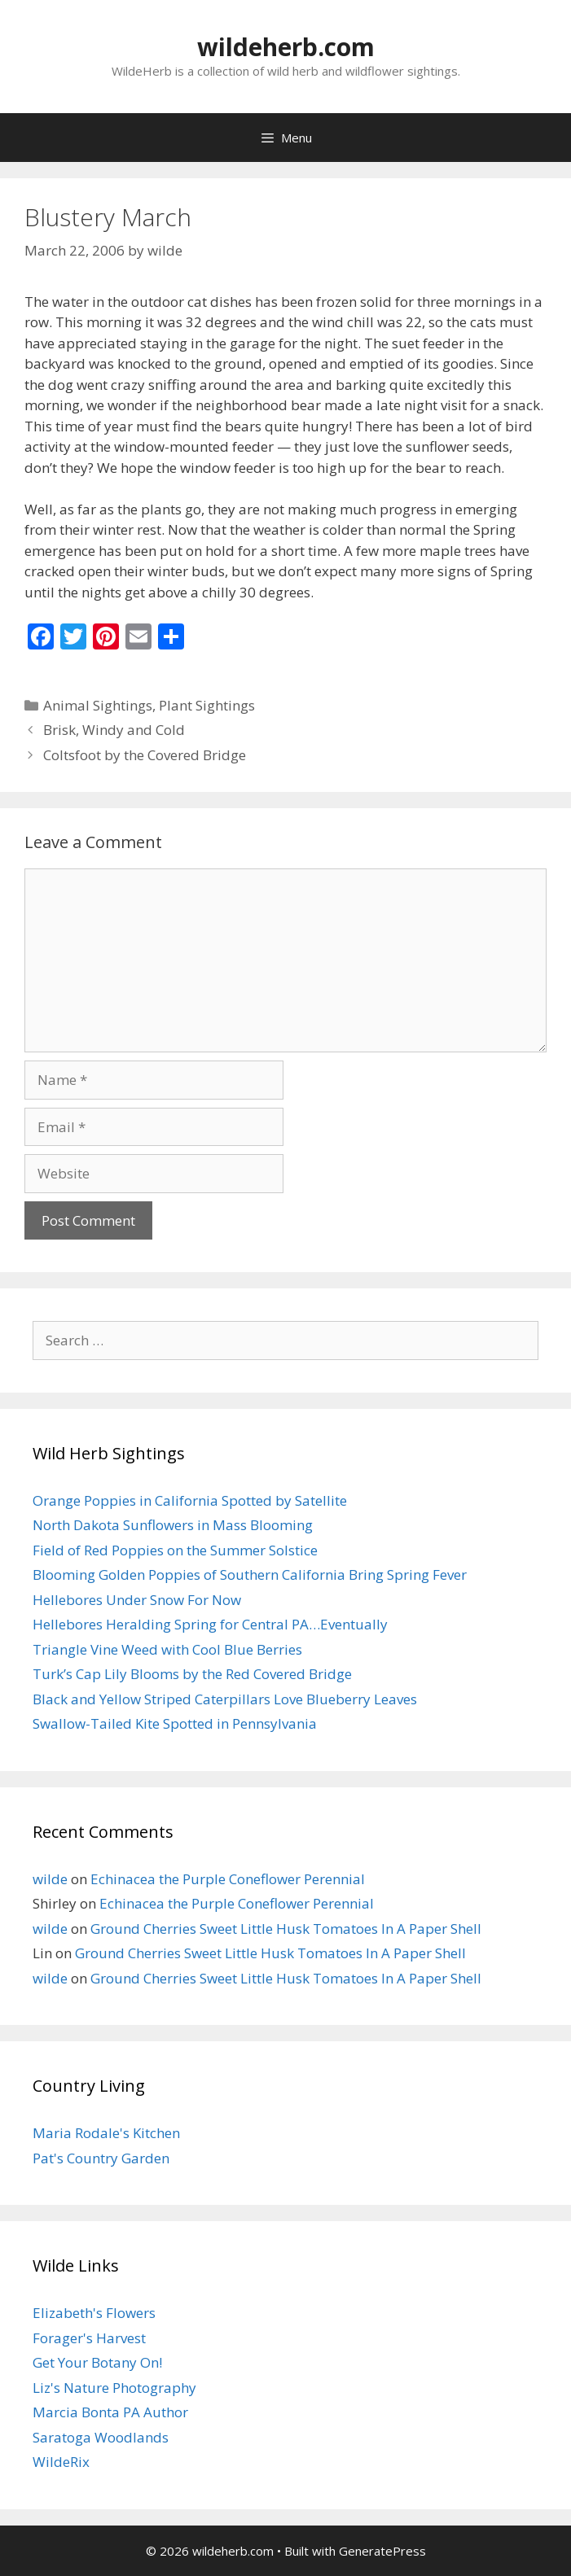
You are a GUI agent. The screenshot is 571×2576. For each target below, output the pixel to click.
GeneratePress (382, 2551)
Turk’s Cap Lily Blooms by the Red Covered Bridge (192, 1673)
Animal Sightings (97, 705)
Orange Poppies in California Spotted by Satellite (190, 1500)
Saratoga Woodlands (101, 2437)
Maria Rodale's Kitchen (106, 2132)
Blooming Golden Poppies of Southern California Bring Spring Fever (250, 1574)
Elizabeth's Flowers (94, 2312)
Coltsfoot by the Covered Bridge (144, 755)
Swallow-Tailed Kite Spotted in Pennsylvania (175, 1723)
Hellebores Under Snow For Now (137, 1599)
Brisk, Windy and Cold (114, 729)
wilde (50, 1879)
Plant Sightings (207, 705)
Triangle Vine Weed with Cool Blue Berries (167, 1649)
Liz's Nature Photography (114, 2387)
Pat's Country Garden (101, 2158)
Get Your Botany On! (97, 2362)
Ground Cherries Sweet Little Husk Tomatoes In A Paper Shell (285, 1928)
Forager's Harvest (89, 2338)
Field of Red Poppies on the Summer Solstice (175, 1550)
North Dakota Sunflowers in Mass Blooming (173, 1524)
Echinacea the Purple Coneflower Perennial (227, 1879)
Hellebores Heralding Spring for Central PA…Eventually (210, 1624)
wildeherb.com (286, 46)
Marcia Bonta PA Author (110, 2412)
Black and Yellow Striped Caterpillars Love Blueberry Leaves (225, 1699)
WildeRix (61, 2461)
